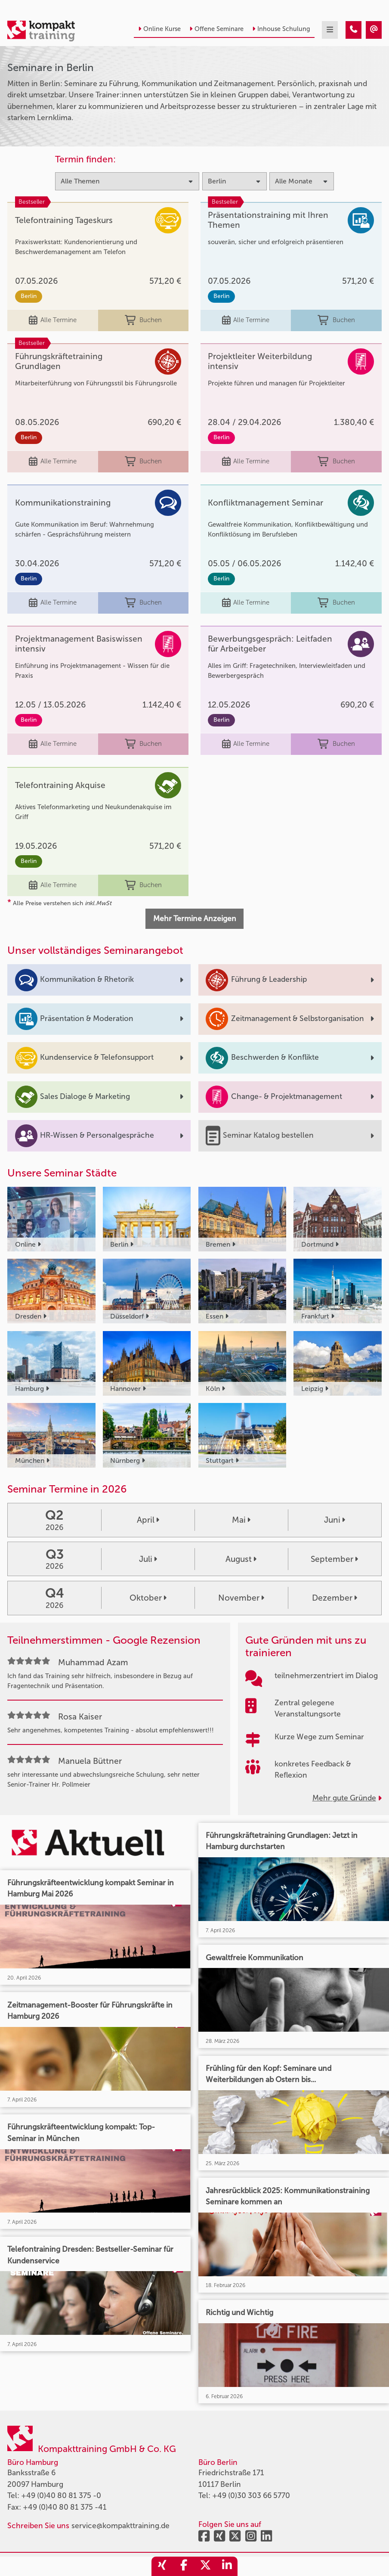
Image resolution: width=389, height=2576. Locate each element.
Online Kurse (159, 29)
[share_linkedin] (227, 2566)
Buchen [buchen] (143, 321)
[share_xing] (162, 2566)
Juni (334, 1520)
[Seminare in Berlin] (353, 30)
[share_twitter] (205, 2566)
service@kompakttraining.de (120, 2525)
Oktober (148, 1598)
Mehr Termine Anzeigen (194, 918)
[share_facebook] (183, 2566)
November (241, 1598)
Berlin (29, 296)
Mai (241, 1520)
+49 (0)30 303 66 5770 (251, 2495)
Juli (148, 1559)
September (334, 1559)
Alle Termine (52, 321)
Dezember (334, 1598)
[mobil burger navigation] (330, 30)
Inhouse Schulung (281, 29)
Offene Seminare (216, 29)
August (240, 1559)
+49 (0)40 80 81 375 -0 (61, 2495)
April (148, 1520)
